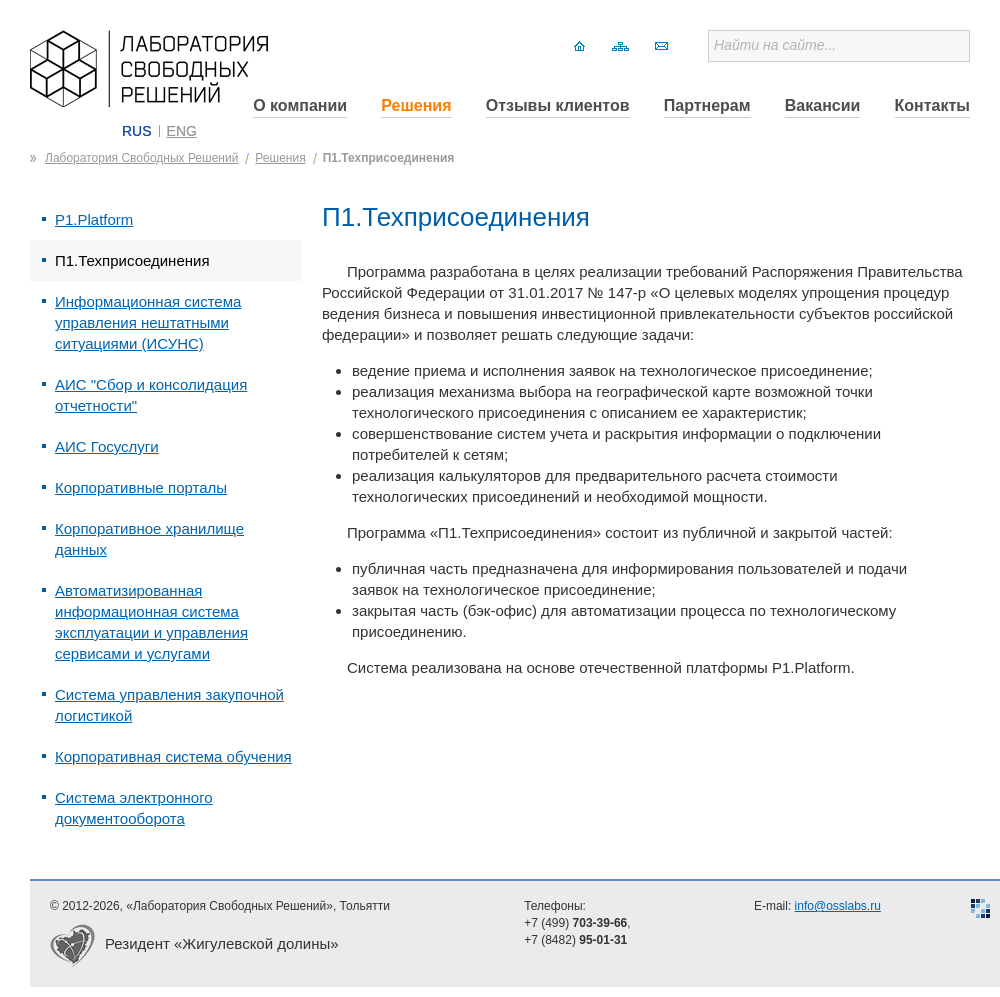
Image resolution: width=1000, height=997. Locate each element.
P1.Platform (94, 219)
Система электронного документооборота (134, 808)
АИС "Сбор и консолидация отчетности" (151, 395)
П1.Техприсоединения (389, 158)
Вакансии (823, 105)
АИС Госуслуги (107, 446)
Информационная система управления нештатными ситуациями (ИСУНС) (148, 322)
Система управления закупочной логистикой (169, 705)
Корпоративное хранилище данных (149, 539)
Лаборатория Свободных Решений (141, 158)
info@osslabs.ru (838, 906)
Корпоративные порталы (141, 487)
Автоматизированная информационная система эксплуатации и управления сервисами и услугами (151, 622)
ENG (182, 131)
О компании (300, 105)
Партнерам (707, 105)
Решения (416, 105)
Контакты (932, 105)
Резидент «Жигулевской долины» (222, 943)
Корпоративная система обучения (173, 756)
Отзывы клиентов (558, 105)
